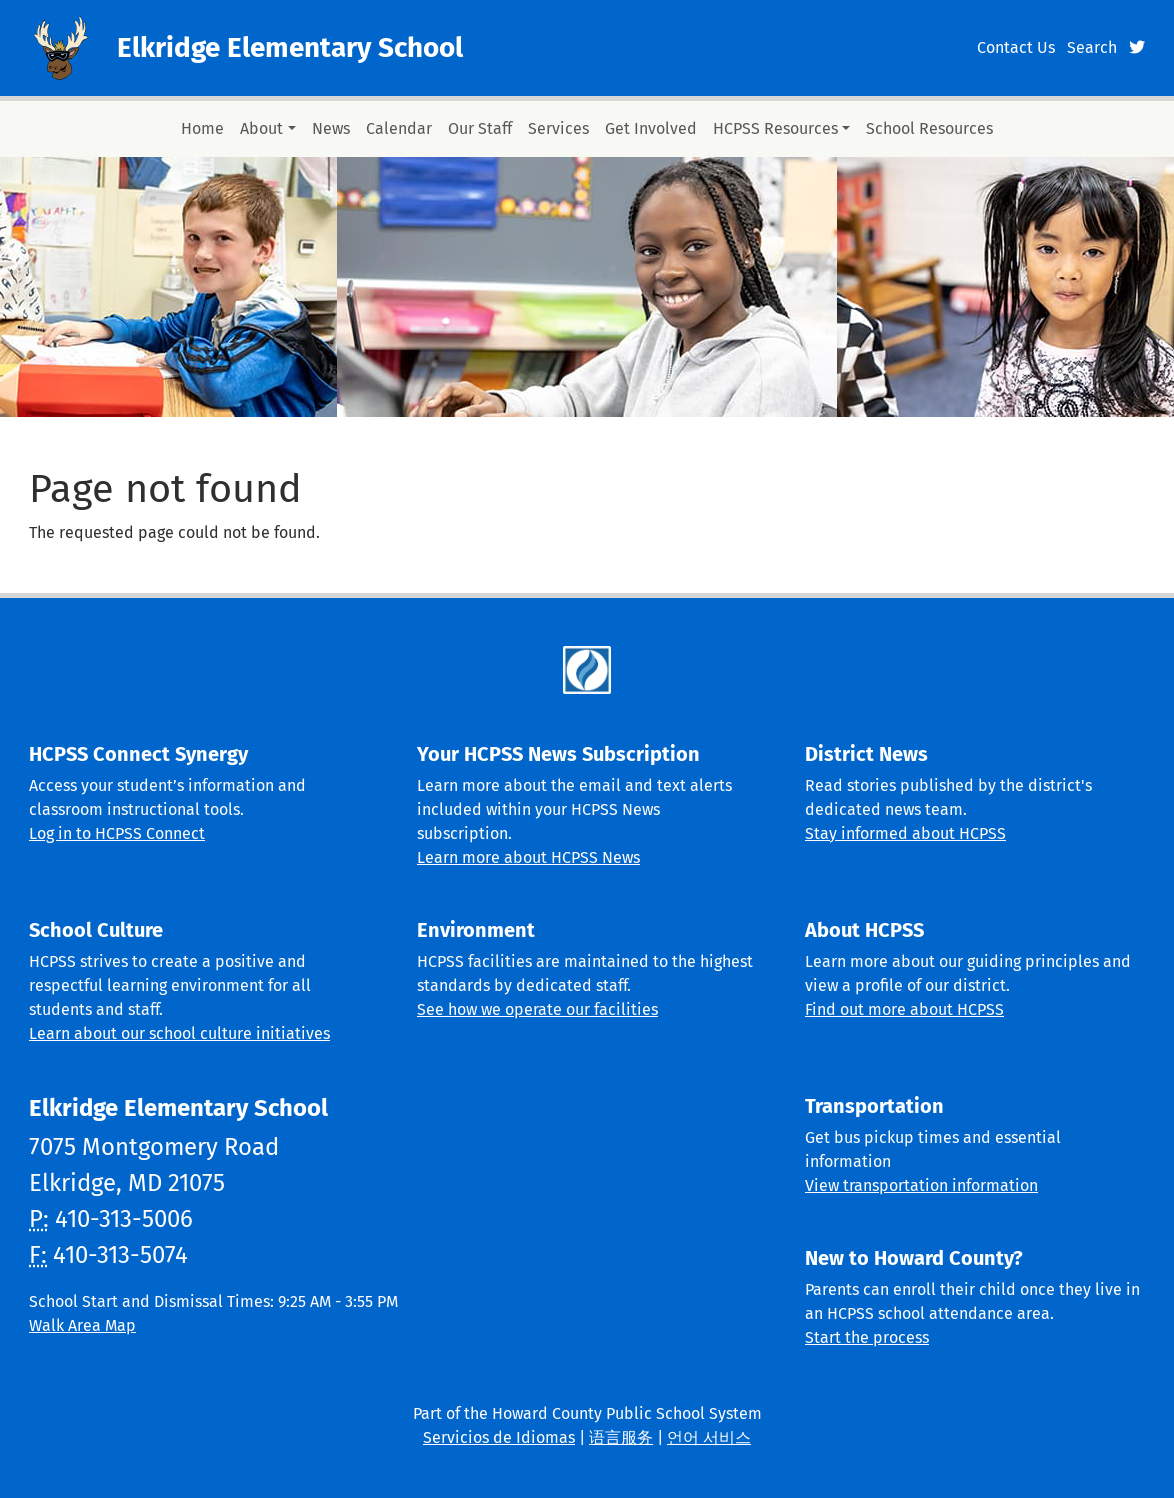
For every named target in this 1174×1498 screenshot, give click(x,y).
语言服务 (621, 1437)
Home (202, 128)
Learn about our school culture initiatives (179, 1033)
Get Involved (651, 128)
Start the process (867, 1337)
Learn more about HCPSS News (528, 857)
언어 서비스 (709, 1437)
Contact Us (1016, 47)
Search (1092, 47)
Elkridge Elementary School (290, 47)
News (331, 128)
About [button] (261, 128)
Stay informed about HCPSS (905, 833)
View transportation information (921, 1185)
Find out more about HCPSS (904, 1009)
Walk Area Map (82, 1325)
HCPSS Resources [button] (775, 128)
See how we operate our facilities (537, 1009)
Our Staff (480, 128)
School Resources (929, 128)
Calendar (399, 128)
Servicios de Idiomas (499, 1437)
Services (558, 128)
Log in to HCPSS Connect (117, 833)
